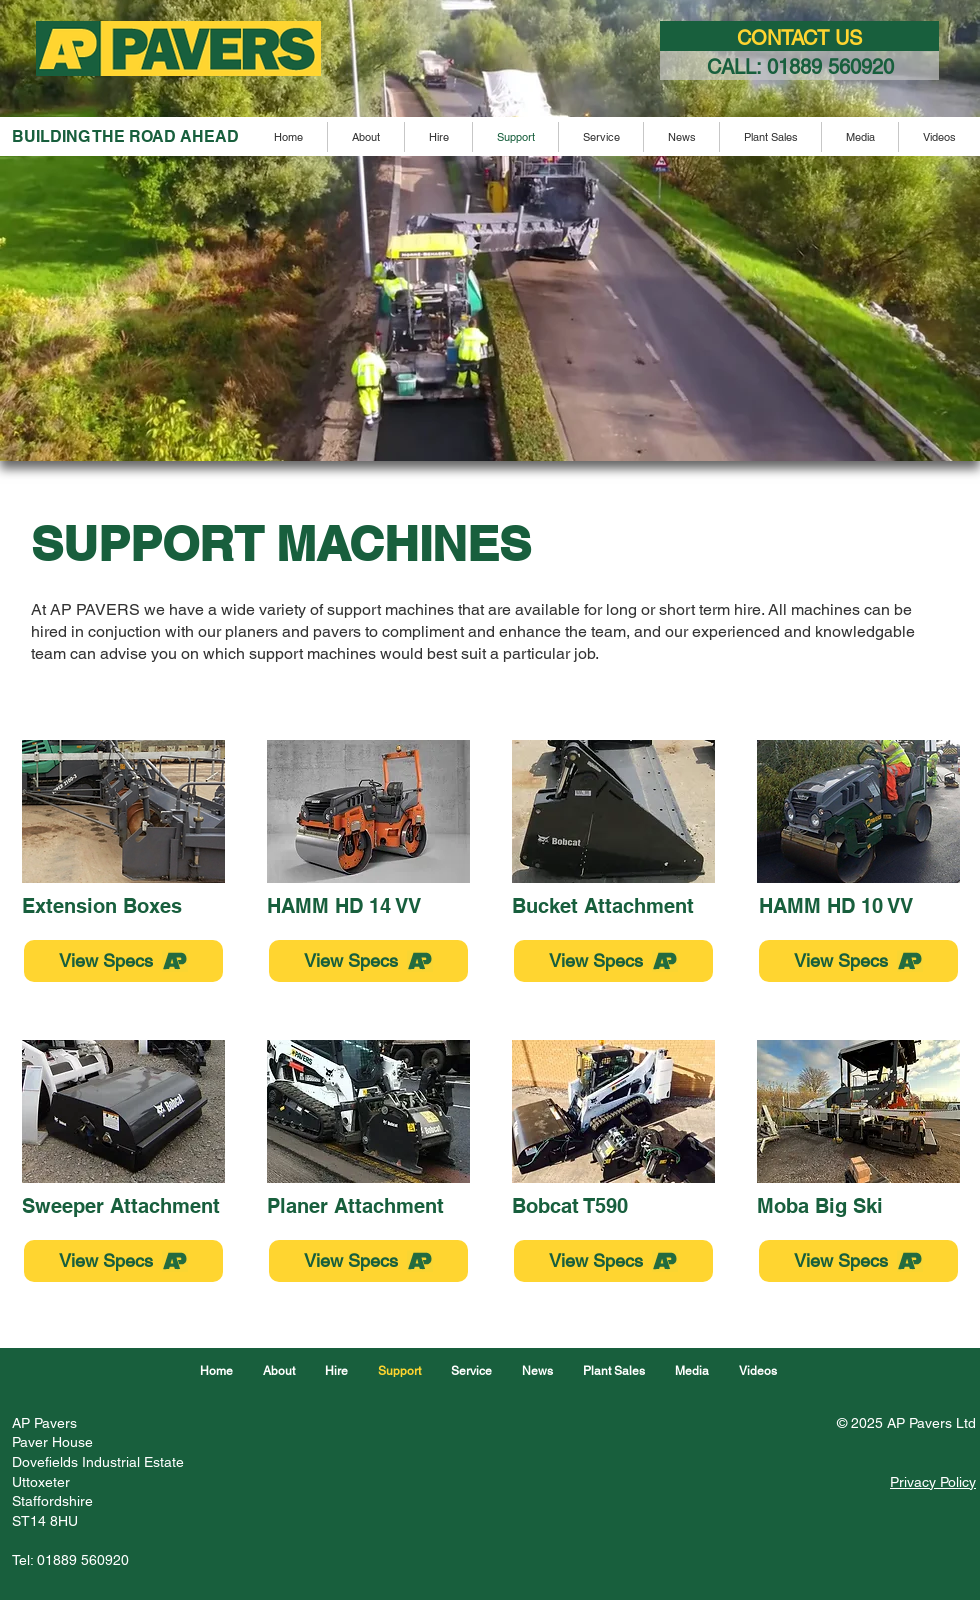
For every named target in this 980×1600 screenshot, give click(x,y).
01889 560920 (830, 67)
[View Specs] (123, 961)
